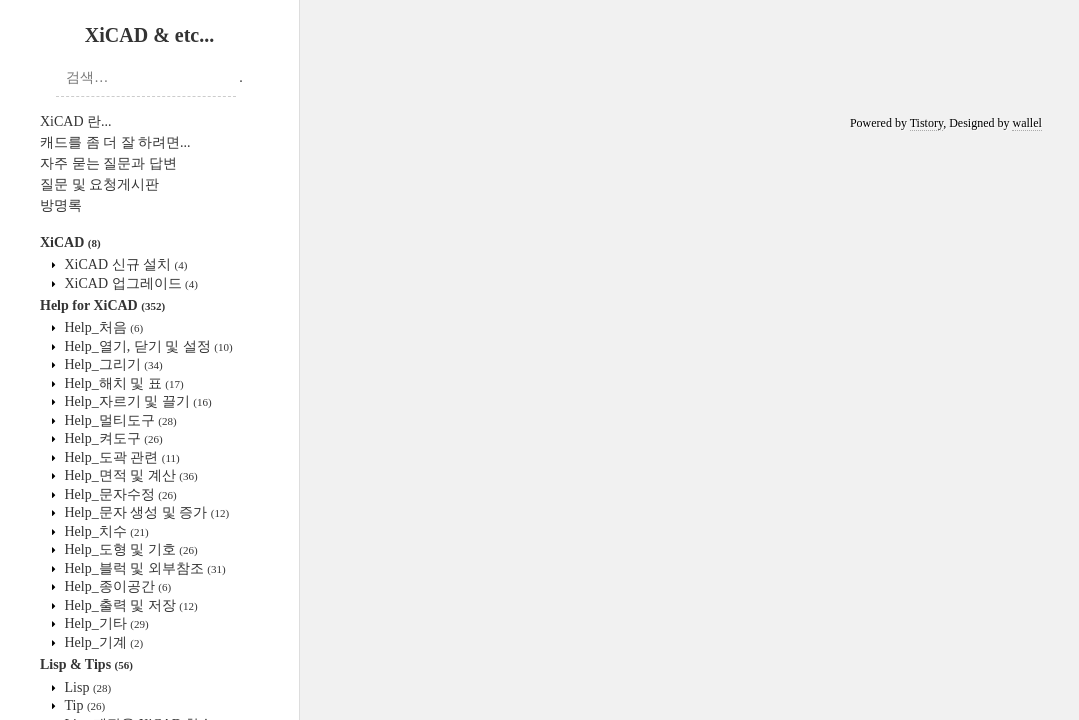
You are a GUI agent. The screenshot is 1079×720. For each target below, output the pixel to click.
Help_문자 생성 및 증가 (145, 512)
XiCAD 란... (76, 121)
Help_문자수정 (119, 494)
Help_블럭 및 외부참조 (143, 568)
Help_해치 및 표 (122, 383)
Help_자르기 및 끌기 (136, 401)
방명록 (61, 205)
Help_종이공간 (116, 586)
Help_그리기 (112, 364)
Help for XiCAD (102, 305)
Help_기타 (105, 623)
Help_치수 (105, 531)
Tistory (926, 123)
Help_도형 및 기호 (129, 549)
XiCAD (70, 242)
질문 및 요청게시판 (99, 184)
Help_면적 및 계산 (129, 475)
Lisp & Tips (86, 664)
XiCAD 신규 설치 (124, 264)
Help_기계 (102, 642)
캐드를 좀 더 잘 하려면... (115, 142)
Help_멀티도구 (119, 420)
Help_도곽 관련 (120, 457)
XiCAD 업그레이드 (129, 283)
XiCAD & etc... (149, 35)
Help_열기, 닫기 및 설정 (147, 346)
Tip (83, 705)
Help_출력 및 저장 (129, 605)
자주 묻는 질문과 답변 (108, 163)
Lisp (86, 687)
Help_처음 (102, 327)
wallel (1026, 123)
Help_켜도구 (112, 438)
